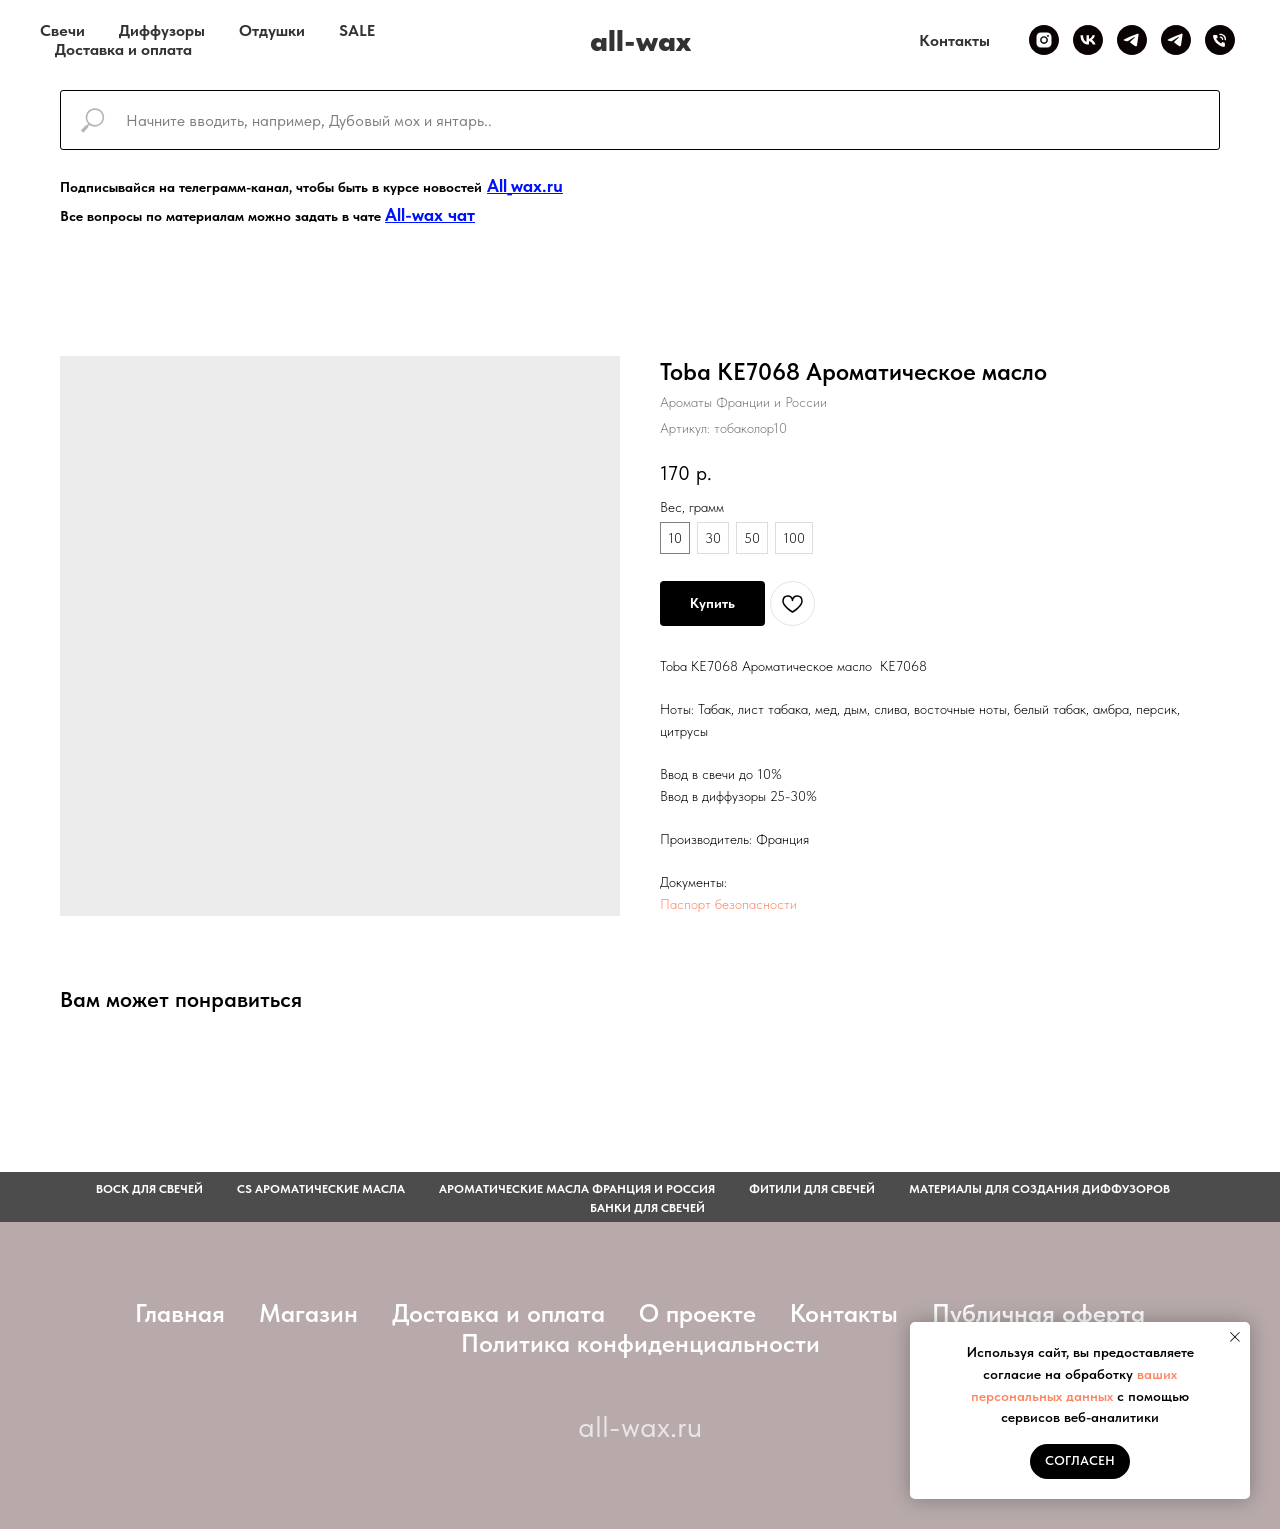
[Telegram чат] (1176, 40)
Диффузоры (162, 30)
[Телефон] (1220, 40)
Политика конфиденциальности (640, 1343)
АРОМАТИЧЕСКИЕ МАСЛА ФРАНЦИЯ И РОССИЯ (577, 1189)
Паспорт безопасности (728, 904)
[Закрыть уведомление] (1235, 1337)
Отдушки (272, 30)
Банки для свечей (647, 1208)
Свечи (62, 30)
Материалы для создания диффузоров (1039, 1189)
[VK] (1088, 40)
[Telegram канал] (1132, 40)
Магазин (308, 1313)
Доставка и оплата (123, 49)
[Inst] (1044, 40)
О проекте (697, 1313)
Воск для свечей (149, 1189)
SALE (357, 30)
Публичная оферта (1038, 1313)
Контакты (954, 40)
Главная (180, 1313)
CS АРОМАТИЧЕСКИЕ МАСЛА (321, 1189)
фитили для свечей (812, 1189)
